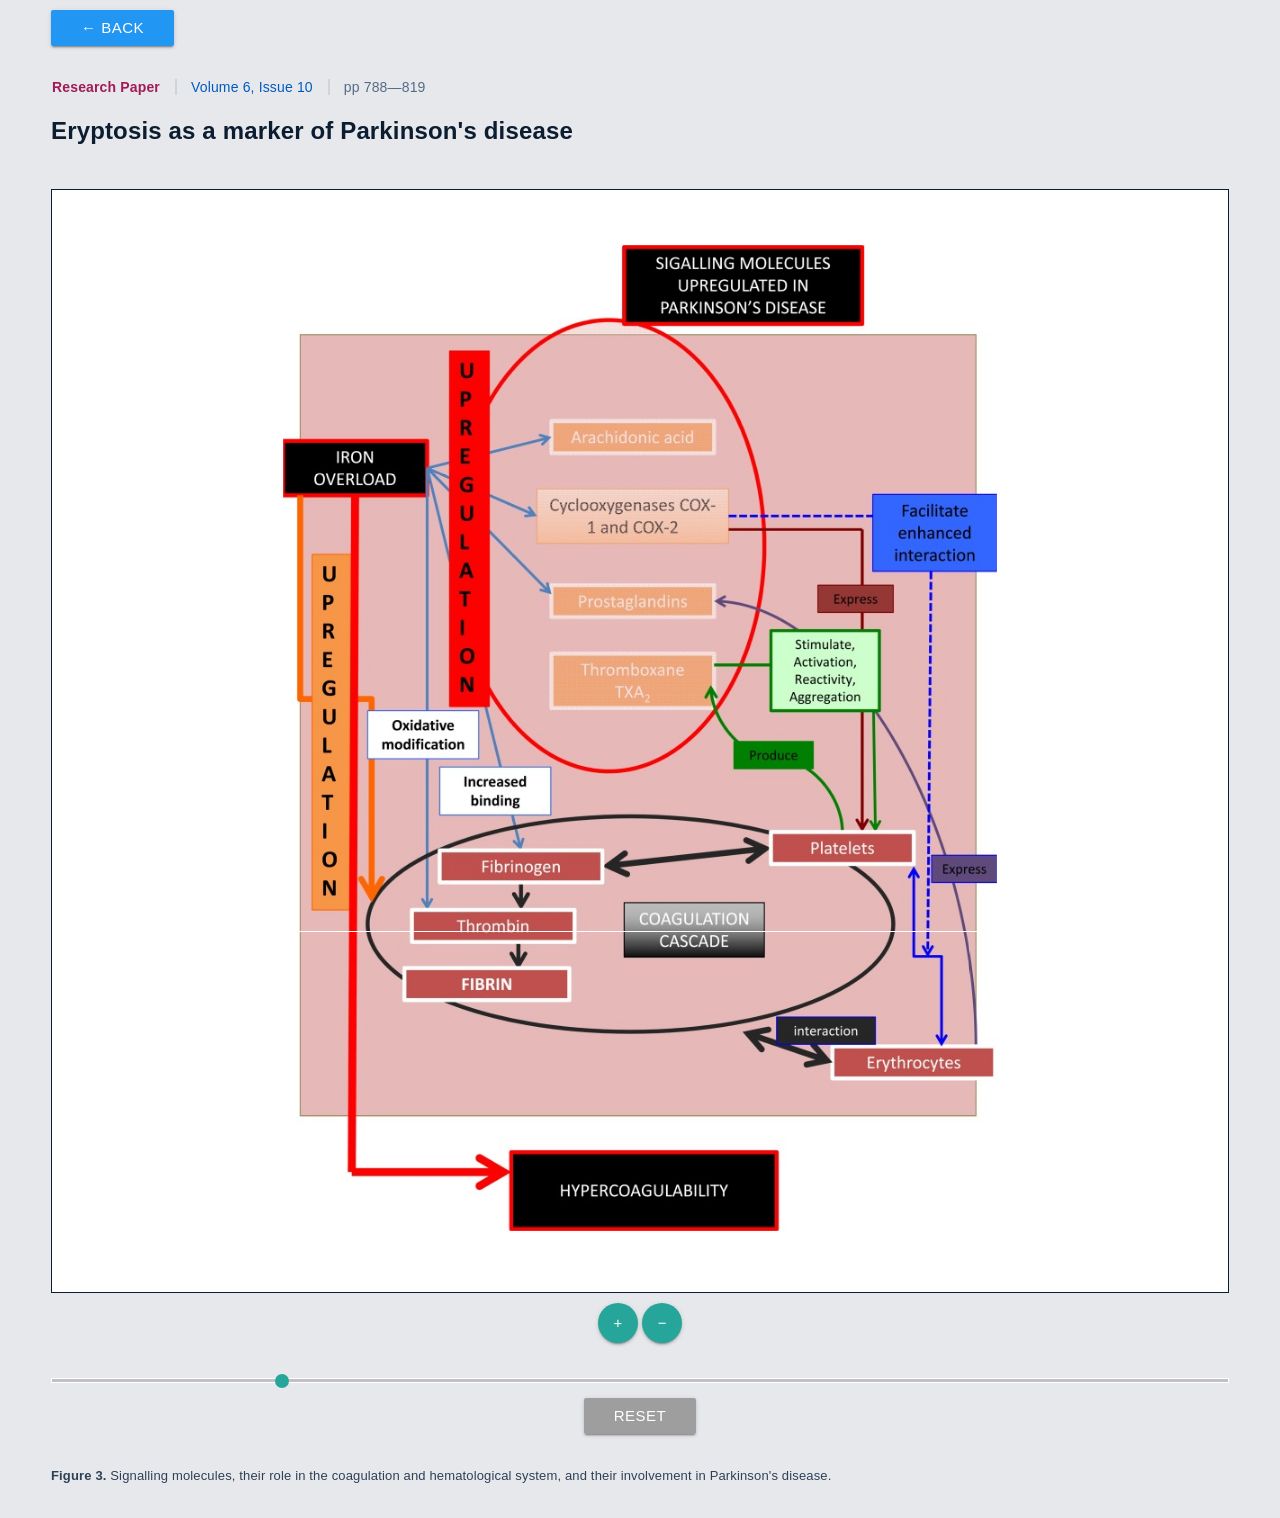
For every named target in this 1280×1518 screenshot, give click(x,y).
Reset (640, 1415)
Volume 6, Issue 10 (252, 87)
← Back (112, 27)
